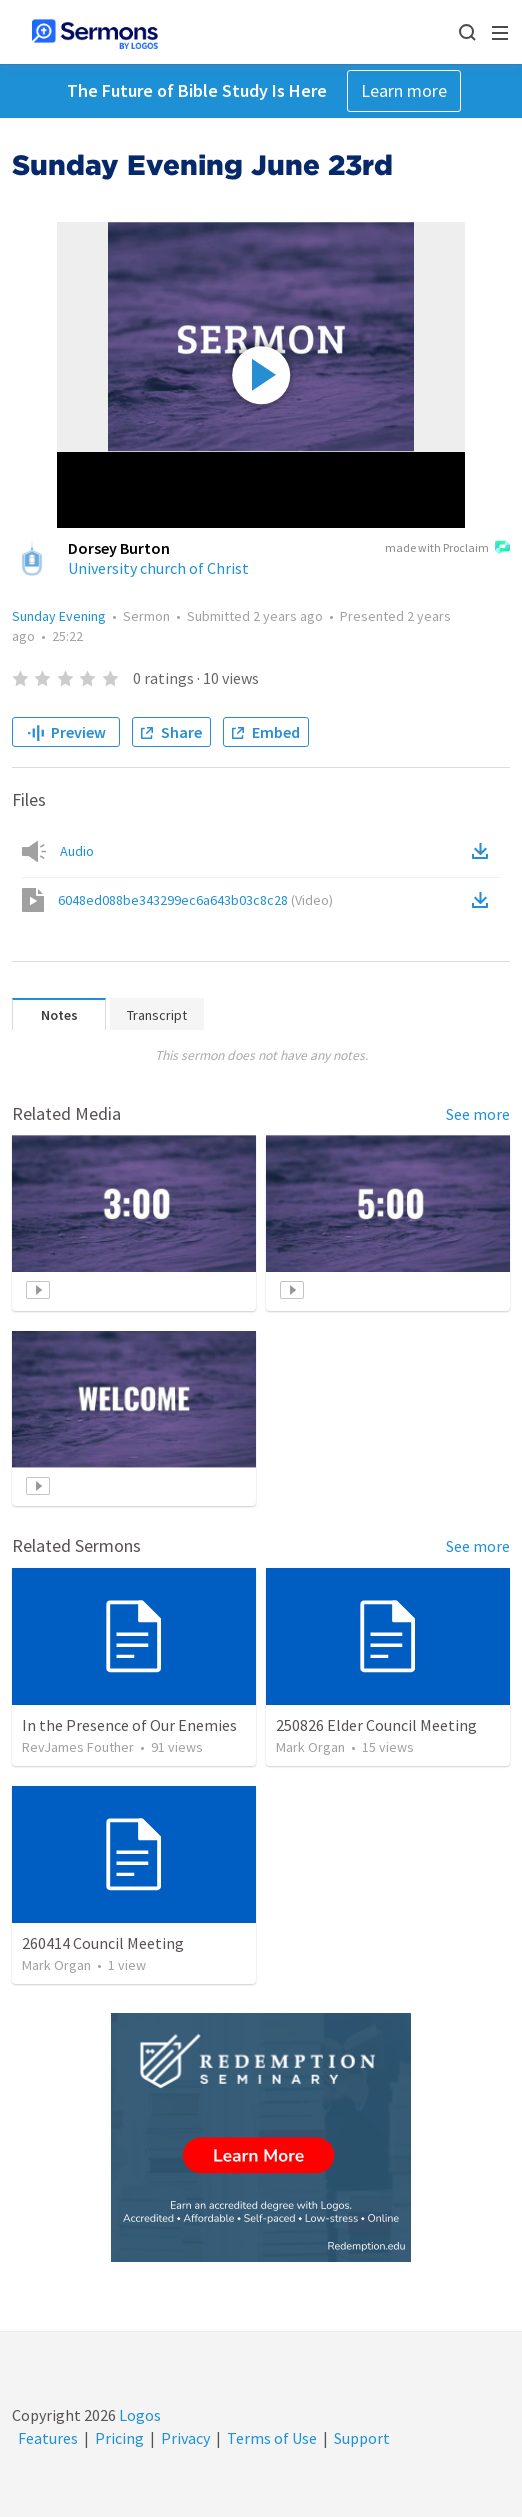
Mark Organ (310, 1747)
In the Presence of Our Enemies (129, 1725)
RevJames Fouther (78, 1747)
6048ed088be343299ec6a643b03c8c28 (195, 900)
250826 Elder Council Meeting (376, 1725)
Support (362, 2438)
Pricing (119, 2438)
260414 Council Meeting (103, 1943)
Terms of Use (272, 2438)
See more (478, 1114)
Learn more (404, 90)
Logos (138, 2415)
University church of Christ (158, 568)
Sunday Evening (59, 616)
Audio (77, 851)
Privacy (185, 2438)
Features (48, 2438)
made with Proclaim (447, 549)
